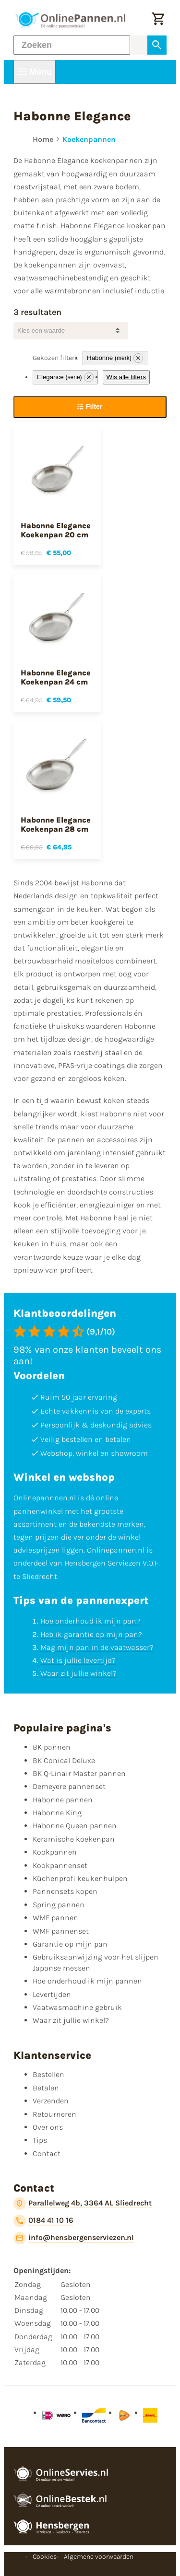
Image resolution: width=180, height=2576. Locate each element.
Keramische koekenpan (74, 1839)
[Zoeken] (71, 45)
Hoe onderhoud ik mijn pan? (90, 1620)
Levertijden (52, 1994)
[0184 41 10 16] (43, 2221)
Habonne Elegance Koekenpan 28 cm (56, 824)
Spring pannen (58, 1904)
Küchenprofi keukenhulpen (80, 1878)
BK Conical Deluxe (64, 1760)
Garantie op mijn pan (70, 1944)
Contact (46, 2153)
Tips (40, 2140)
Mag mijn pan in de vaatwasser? (97, 1647)
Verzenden (51, 2100)
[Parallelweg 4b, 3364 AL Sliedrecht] (82, 2203)
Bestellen (48, 2074)
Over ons (48, 2127)
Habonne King (57, 1812)
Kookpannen (55, 1852)
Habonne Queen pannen (75, 1825)
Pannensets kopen (65, 1891)
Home (43, 139)
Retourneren (54, 2114)
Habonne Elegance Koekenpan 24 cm (56, 677)
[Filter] (90, 407)
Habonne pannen (63, 1799)
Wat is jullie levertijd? (78, 1660)
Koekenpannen (89, 139)
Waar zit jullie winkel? (78, 1673)
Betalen (46, 2087)
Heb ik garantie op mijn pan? (91, 1634)
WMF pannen (55, 1917)
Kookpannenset (60, 1865)
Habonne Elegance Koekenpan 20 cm (56, 530)
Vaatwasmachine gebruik (77, 2007)
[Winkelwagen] (158, 19)
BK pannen (52, 1747)
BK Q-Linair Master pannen (79, 1773)
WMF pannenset (61, 1931)
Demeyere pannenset (69, 1786)
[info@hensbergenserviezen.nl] (73, 2238)
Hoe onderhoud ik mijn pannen (87, 1980)
